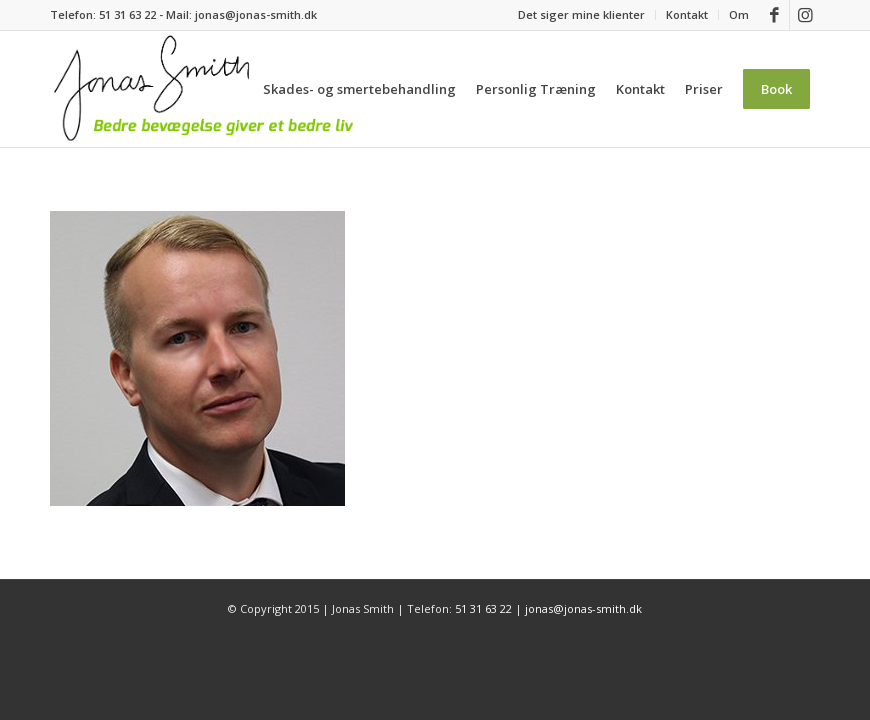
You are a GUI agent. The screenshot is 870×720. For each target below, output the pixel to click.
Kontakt (687, 14)
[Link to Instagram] (805, 15)
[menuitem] (582, 15)
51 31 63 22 (127, 14)
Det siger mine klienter (581, 14)
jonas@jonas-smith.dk (256, 14)
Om (739, 14)
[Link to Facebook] (774, 15)
